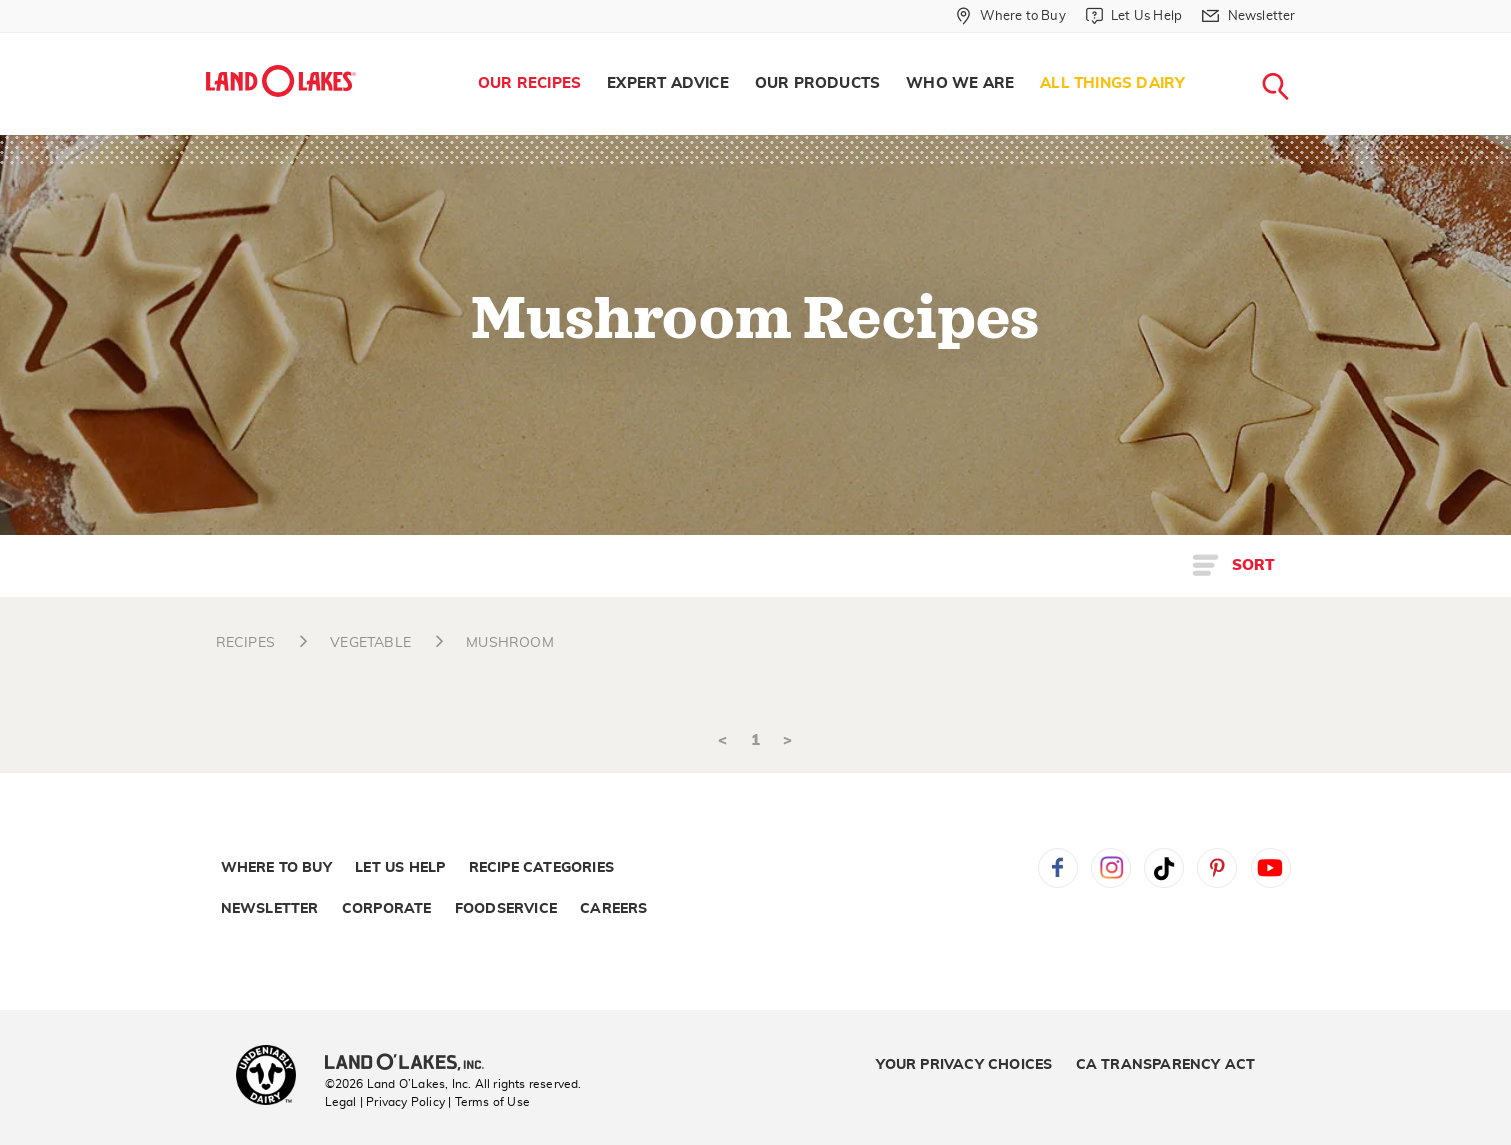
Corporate (387, 909)
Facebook (1058, 868)
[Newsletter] (1248, 16)
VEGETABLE (370, 643)
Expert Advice (668, 83)
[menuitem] (529, 84)
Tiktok (1164, 868)
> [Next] (787, 740)
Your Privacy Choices (964, 1065)
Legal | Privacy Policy (385, 1102)
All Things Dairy (1112, 83)
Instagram (1111, 868)
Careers (613, 909)
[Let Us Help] (1134, 16)
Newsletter (270, 909)
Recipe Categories (541, 868)
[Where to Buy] (1010, 16)
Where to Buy (276, 868)
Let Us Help (400, 868)
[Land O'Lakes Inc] (412, 1064)
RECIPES (245, 643)
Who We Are (960, 83)
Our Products (817, 83)
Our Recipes (529, 83)
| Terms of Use (489, 1102)
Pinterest (1217, 868)
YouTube (1271, 868)
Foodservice (506, 909)
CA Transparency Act (1166, 1065)
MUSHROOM (510, 643)
